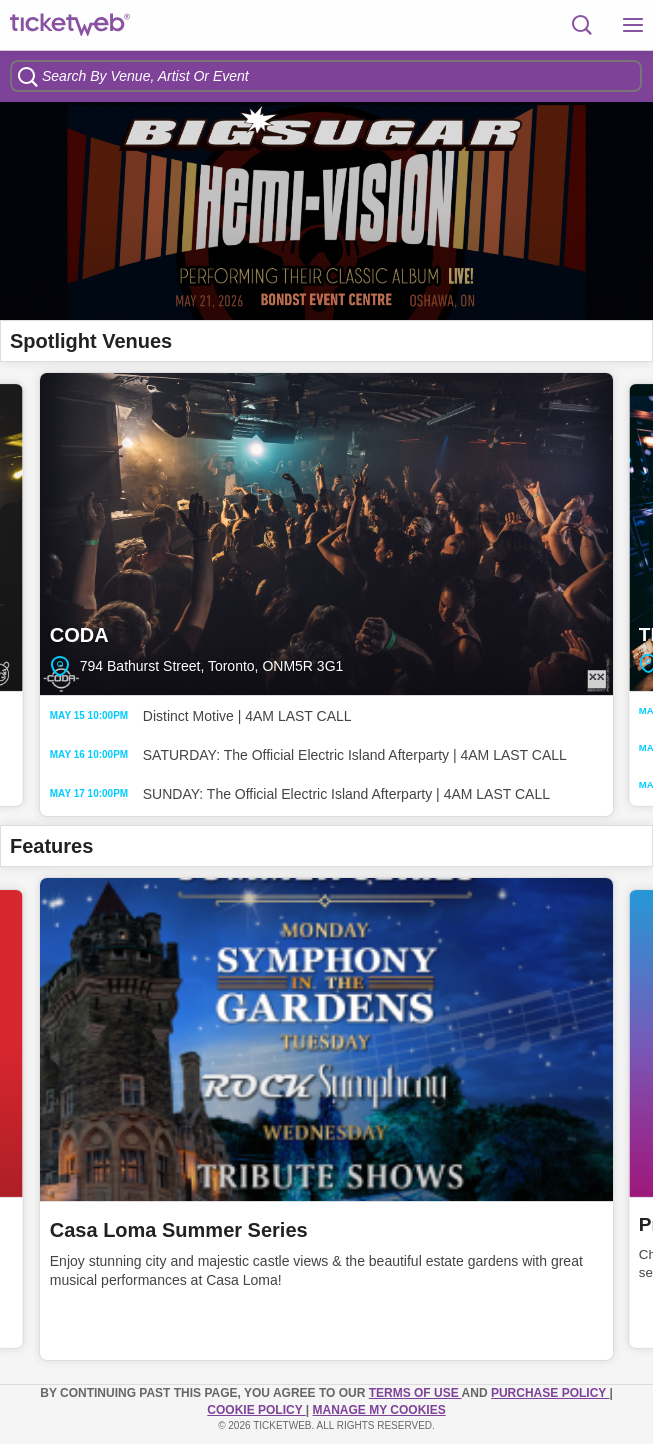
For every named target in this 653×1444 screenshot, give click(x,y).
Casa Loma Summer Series (179, 1230)
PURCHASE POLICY (550, 1393)
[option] (326, 211)
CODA (326, 534)
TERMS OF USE (415, 1393)
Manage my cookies (379, 1410)
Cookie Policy (256, 1410)
